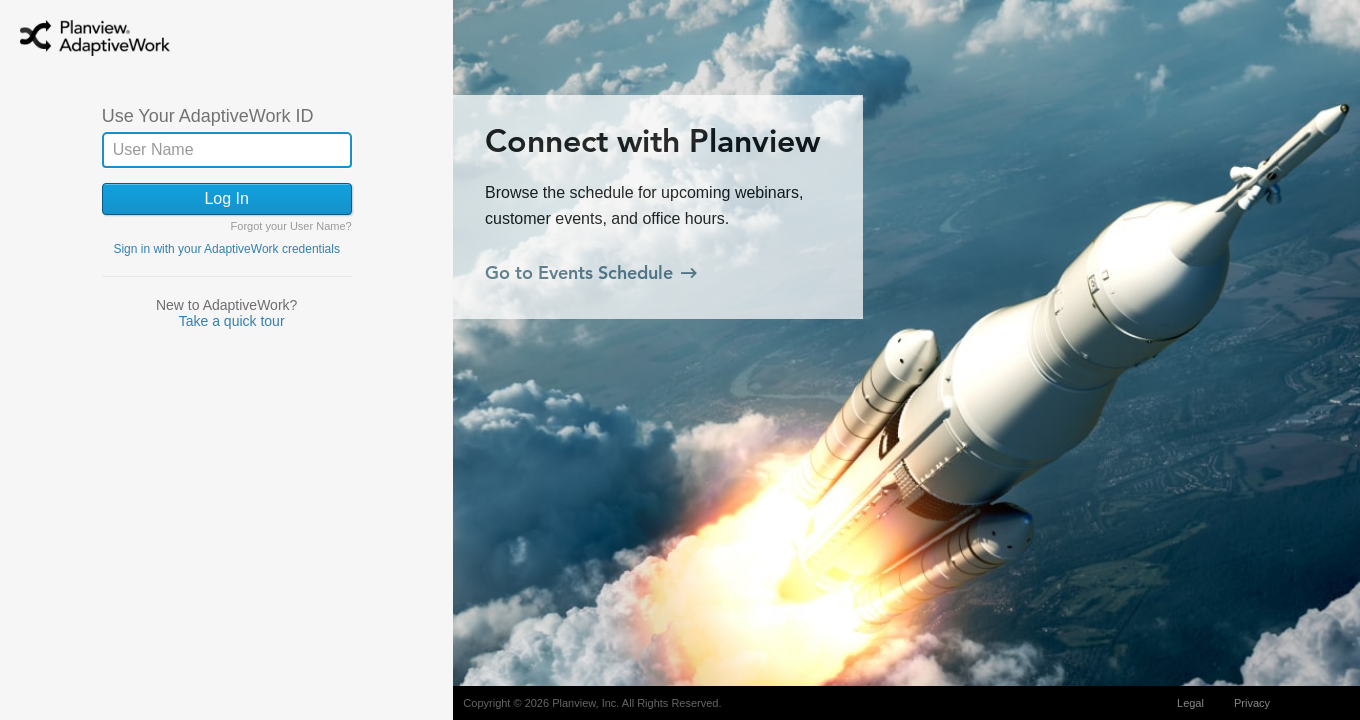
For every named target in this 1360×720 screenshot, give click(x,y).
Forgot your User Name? (291, 226)
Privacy (1252, 703)
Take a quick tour (232, 321)
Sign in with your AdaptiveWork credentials (226, 249)
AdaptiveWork (120, 42)
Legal (1190, 703)
